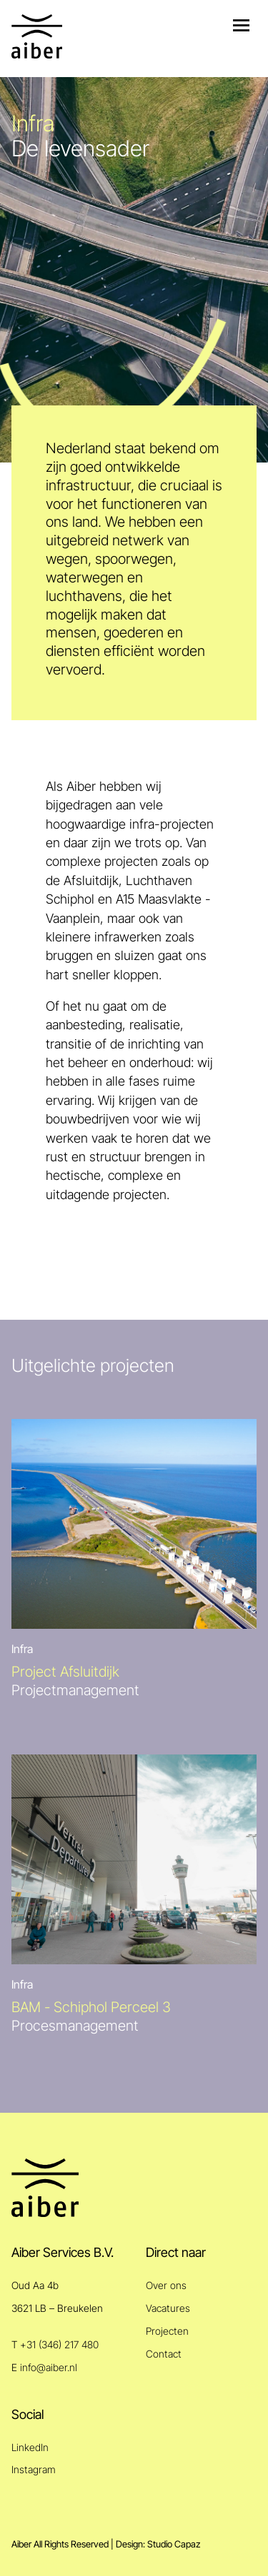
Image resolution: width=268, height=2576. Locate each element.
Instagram (33, 2469)
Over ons (166, 2285)
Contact (164, 2354)
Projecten (167, 2331)
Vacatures (168, 2308)
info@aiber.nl (48, 2367)
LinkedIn (30, 2447)
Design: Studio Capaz (158, 2544)
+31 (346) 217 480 (59, 2344)
